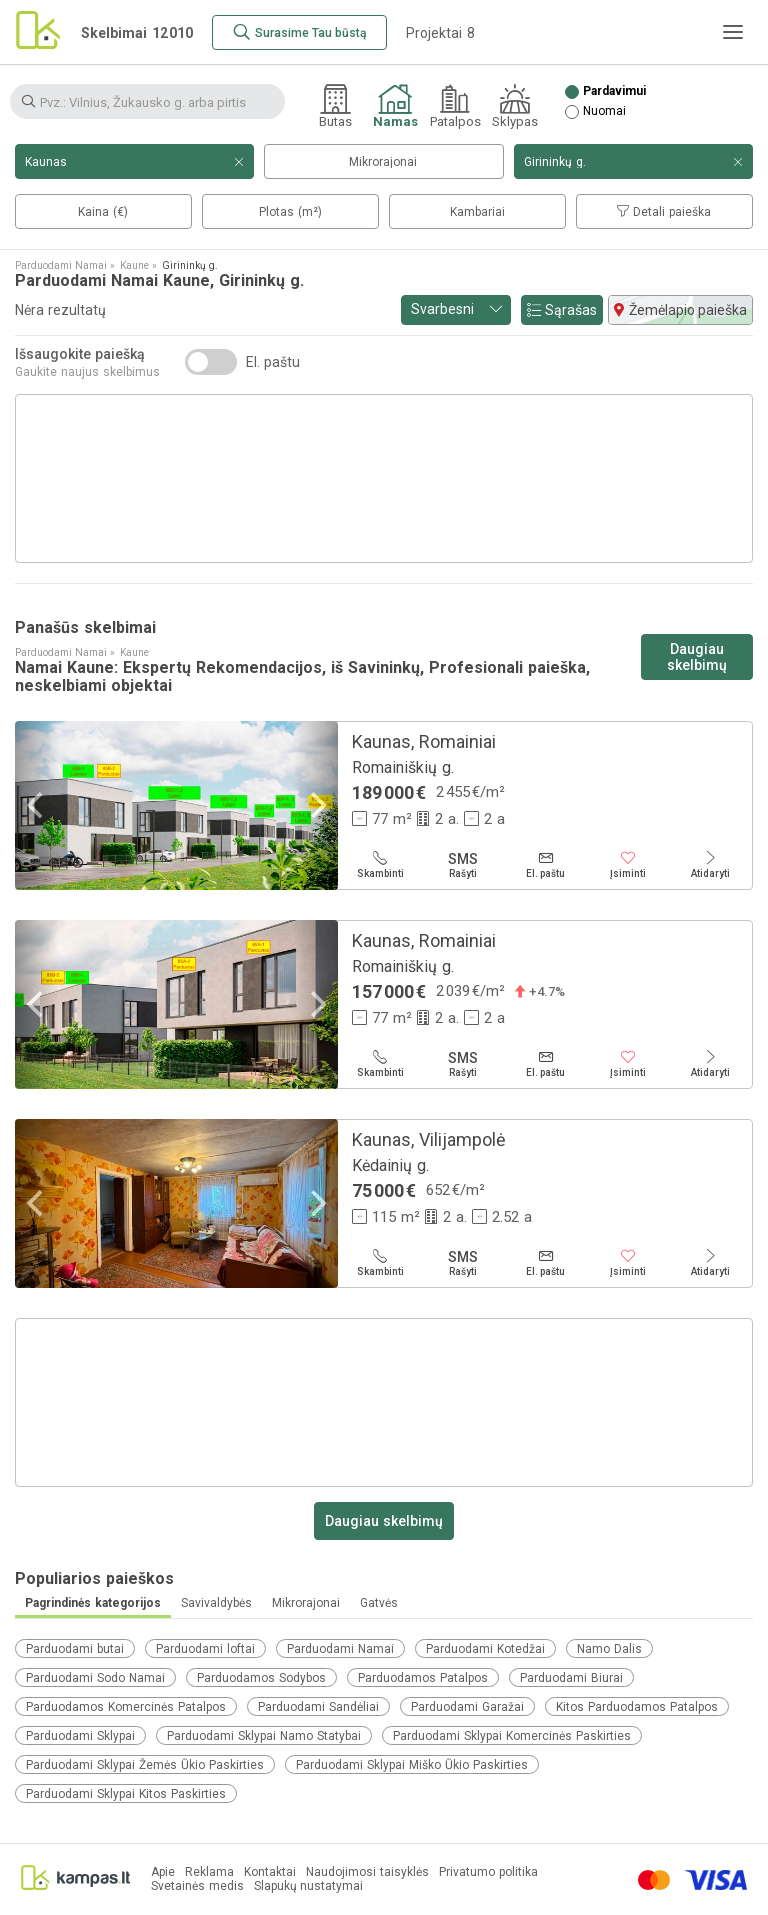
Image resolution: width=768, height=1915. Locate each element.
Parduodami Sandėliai (318, 1707)
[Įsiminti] (628, 865)
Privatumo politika (488, 1872)
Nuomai (604, 111)
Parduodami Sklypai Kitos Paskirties (126, 1794)
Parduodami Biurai (571, 1678)
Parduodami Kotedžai (485, 1649)
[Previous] (37, 805)
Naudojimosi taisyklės (367, 1872)
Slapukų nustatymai (308, 1886)
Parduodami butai (75, 1649)
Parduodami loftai (205, 1649)
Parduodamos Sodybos (261, 1678)
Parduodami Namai (340, 1649)
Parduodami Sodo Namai (95, 1678)
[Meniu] (733, 32)
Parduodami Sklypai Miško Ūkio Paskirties (412, 1765)
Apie (163, 1872)
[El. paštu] (545, 865)
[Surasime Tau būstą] (299, 32)
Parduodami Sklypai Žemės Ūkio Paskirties (145, 1765)
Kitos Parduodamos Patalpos (637, 1707)
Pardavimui (614, 91)
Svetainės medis (197, 1886)
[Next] (316, 805)
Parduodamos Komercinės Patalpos (126, 1707)
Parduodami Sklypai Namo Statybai (264, 1736)
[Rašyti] (463, 865)
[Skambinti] (380, 865)
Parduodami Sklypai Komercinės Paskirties (512, 1736)
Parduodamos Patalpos (423, 1678)
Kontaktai (270, 1872)
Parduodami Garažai (467, 1707)
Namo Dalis (609, 1649)
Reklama (209, 1872)
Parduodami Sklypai (80, 1736)
